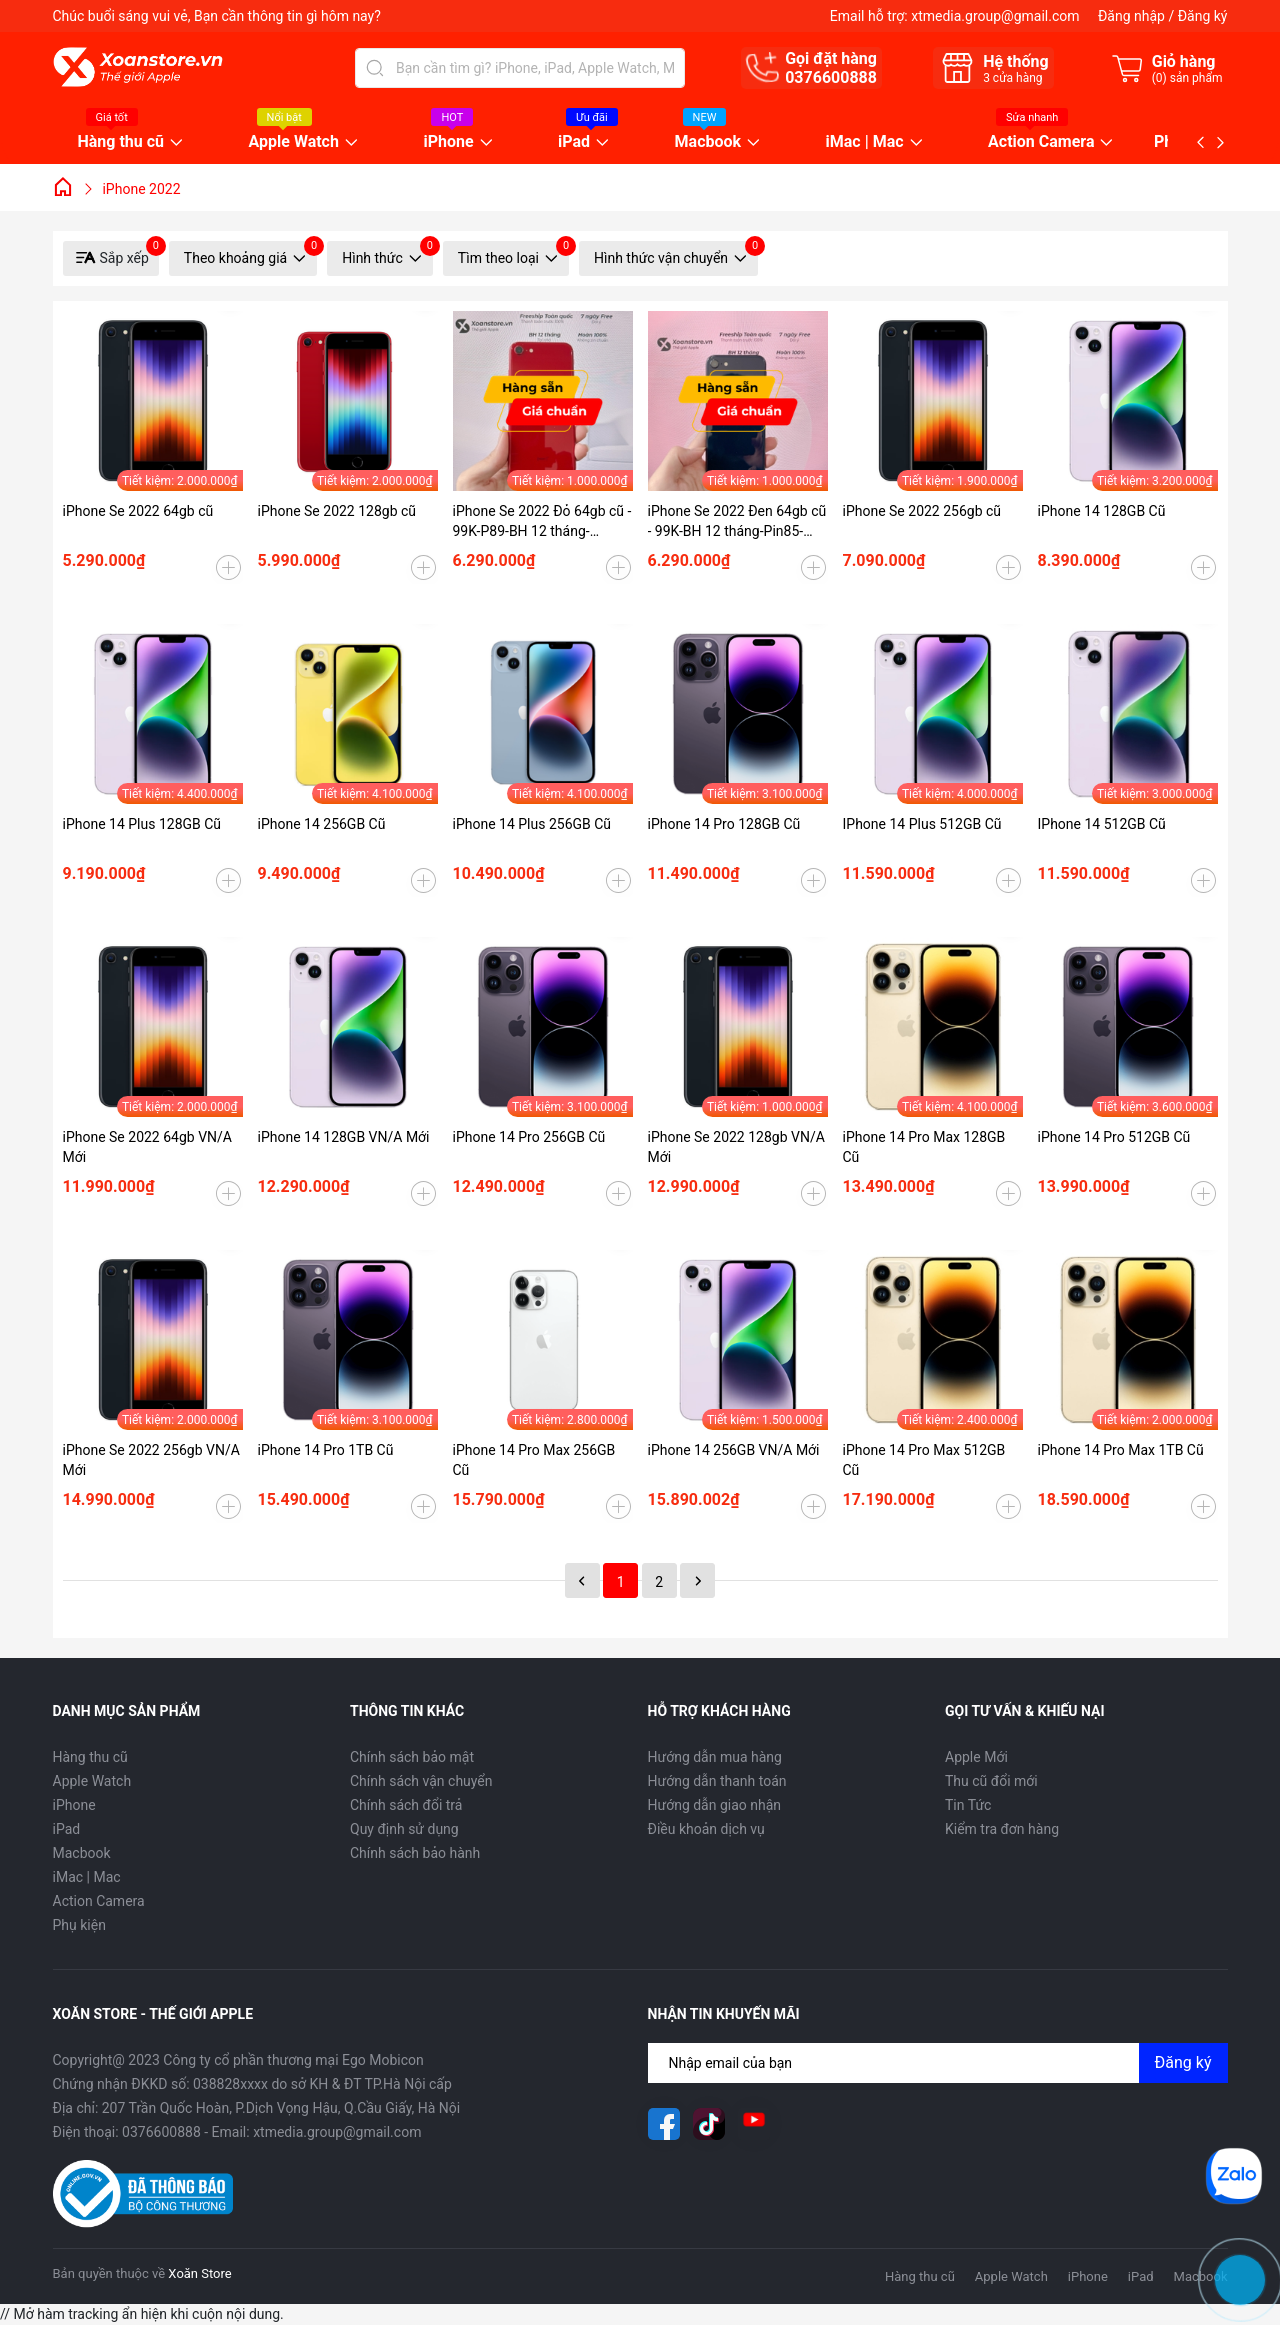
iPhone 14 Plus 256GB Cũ (532, 824)
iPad (574, 142)
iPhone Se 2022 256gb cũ (922, 511)
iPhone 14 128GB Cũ (1102, 511)
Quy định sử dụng (404, 1829)
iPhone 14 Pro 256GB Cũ (529, 1137)
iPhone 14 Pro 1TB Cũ (326, 1450)
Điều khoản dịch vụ (706, 1829)
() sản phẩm (1187, 78)
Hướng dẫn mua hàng (715, 1757)
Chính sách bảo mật (412, 1757)
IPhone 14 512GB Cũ (1102, 824)
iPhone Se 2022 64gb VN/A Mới (147, 1147)
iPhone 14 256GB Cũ (322, 824)
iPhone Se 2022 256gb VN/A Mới (151, 1460)
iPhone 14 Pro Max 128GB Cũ (924, 1147)
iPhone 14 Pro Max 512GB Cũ (924, 1460)
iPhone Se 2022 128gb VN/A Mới (736, 1147)
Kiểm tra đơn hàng (1002, 1829)
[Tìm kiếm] (375, 68)
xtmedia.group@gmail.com (995, 16)
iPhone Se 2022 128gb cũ (337, 511)
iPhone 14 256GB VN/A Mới (734, 1450)
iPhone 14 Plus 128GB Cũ (142, 824)
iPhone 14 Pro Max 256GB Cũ (534, 1460)
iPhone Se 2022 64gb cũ (138, 511)
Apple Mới (976, 1757)
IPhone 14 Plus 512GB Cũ (922, 824)
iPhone (448, 142)
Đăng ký (1203, 16)
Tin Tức (968, 1805)
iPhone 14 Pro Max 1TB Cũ (1121, 1450)
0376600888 (831, 77)
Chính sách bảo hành (415, 1853)
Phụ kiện (79, 1925)
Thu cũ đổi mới (991, 1781)
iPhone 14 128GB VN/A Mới (344, 1137)
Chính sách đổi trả (406, 1805)
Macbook (708, 142)
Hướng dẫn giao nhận (715, 1805)
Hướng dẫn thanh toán (717, 1781)
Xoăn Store (199, 2273)
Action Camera (1041, 142)
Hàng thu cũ (121, 142)
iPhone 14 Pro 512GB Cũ (1114, 1137)
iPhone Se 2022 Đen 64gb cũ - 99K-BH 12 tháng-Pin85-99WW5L (737, 522)
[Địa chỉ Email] (938, 2063)
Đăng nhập (1131, 16)
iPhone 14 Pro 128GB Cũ (724, 824)
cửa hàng (1012, 78)
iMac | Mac (865, 142)
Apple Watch (294, 142)
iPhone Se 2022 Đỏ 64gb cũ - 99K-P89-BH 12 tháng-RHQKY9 (542, 522)
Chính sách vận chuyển (421, 1781)
